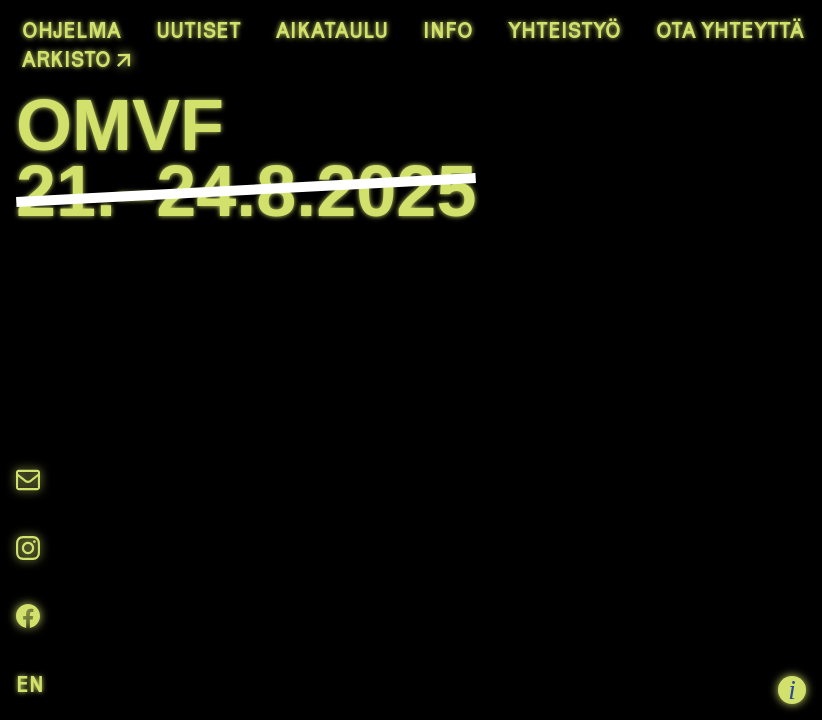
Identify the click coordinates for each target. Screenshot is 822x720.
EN (30, 684)
